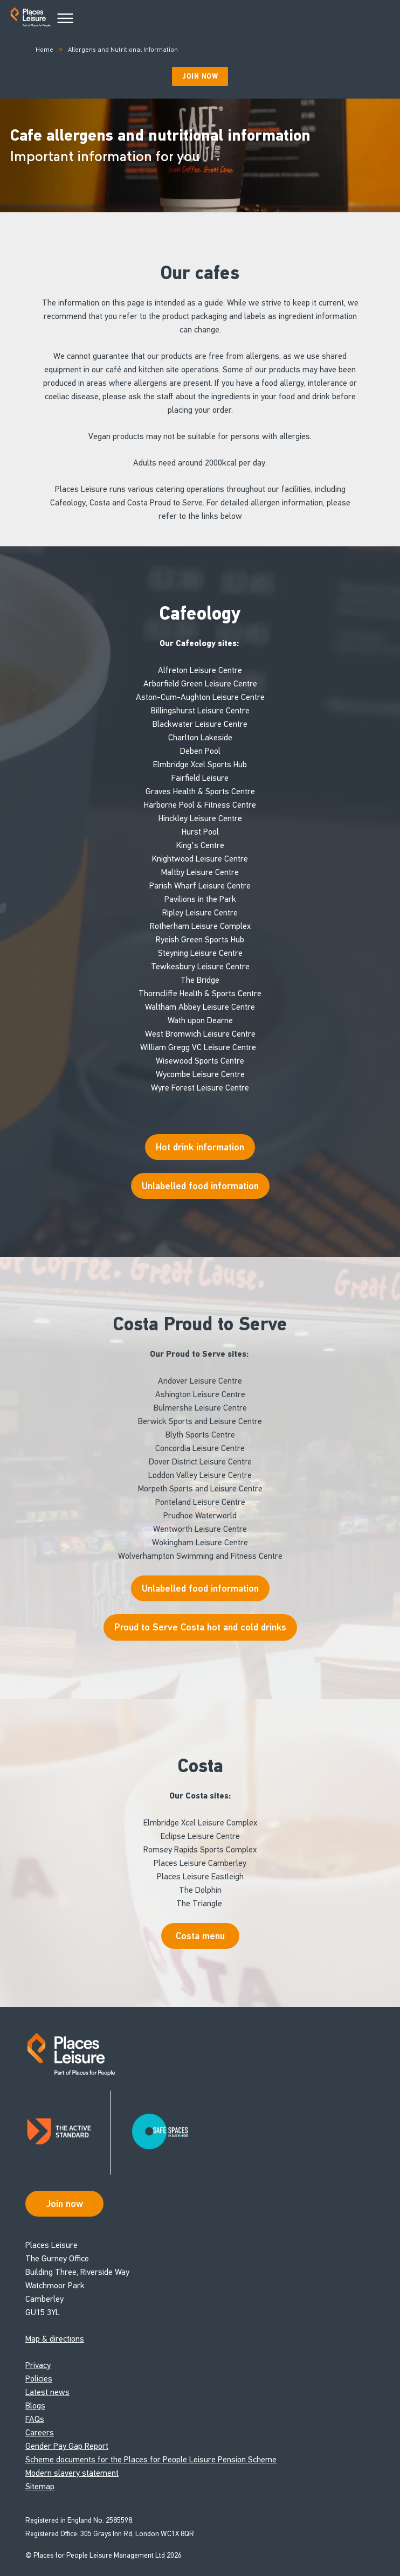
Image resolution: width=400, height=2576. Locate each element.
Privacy (38, 2365)
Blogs (35, 2405)
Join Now (200, 76)
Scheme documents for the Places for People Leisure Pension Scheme (151, 2459)
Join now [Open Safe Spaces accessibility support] (64, 2204)
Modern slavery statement (72, 2473)
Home (44, 49)
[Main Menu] (65, 19)
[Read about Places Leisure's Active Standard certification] (68, 2133)
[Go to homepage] (30, 19)
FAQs (34, 2419)
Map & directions (54, 2339)
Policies (38, 2378)
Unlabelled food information (200, 1588)
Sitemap (39, 2486)
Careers (39, 2432)
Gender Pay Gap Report (66, 2446)
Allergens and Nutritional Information (123, 49)
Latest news (47, 2392)
